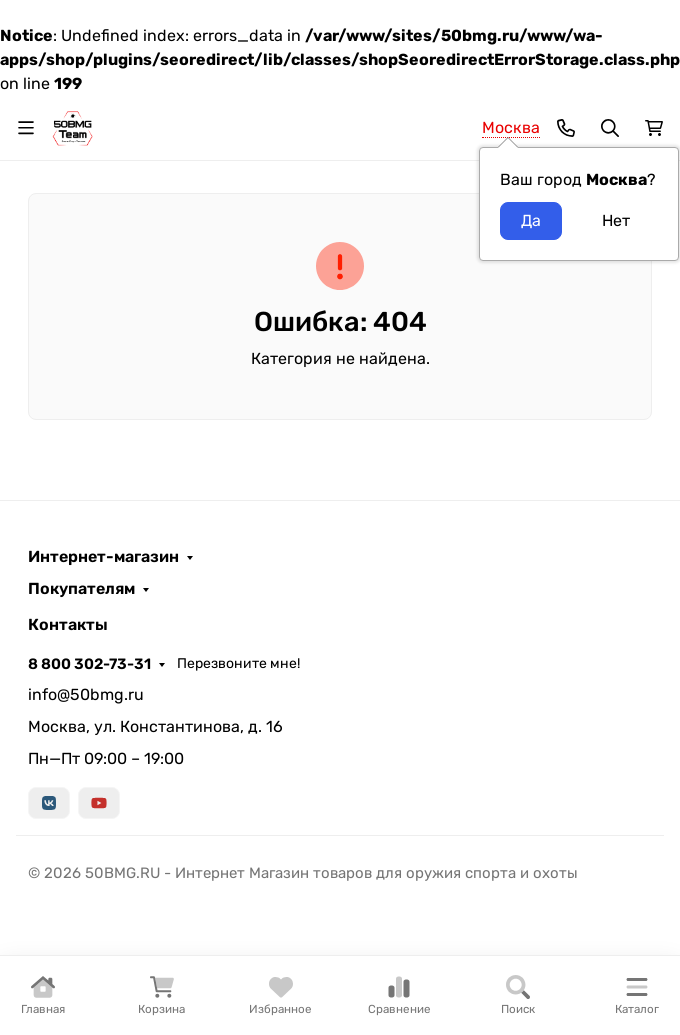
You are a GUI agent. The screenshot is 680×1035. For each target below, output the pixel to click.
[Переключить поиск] (610, 128)
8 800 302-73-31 (89, 664)
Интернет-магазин (103, 557)
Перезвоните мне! (238, 663)
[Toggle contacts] (566, 128)
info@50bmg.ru (86, 694)
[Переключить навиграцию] (26, 128)
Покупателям (81, 589)
